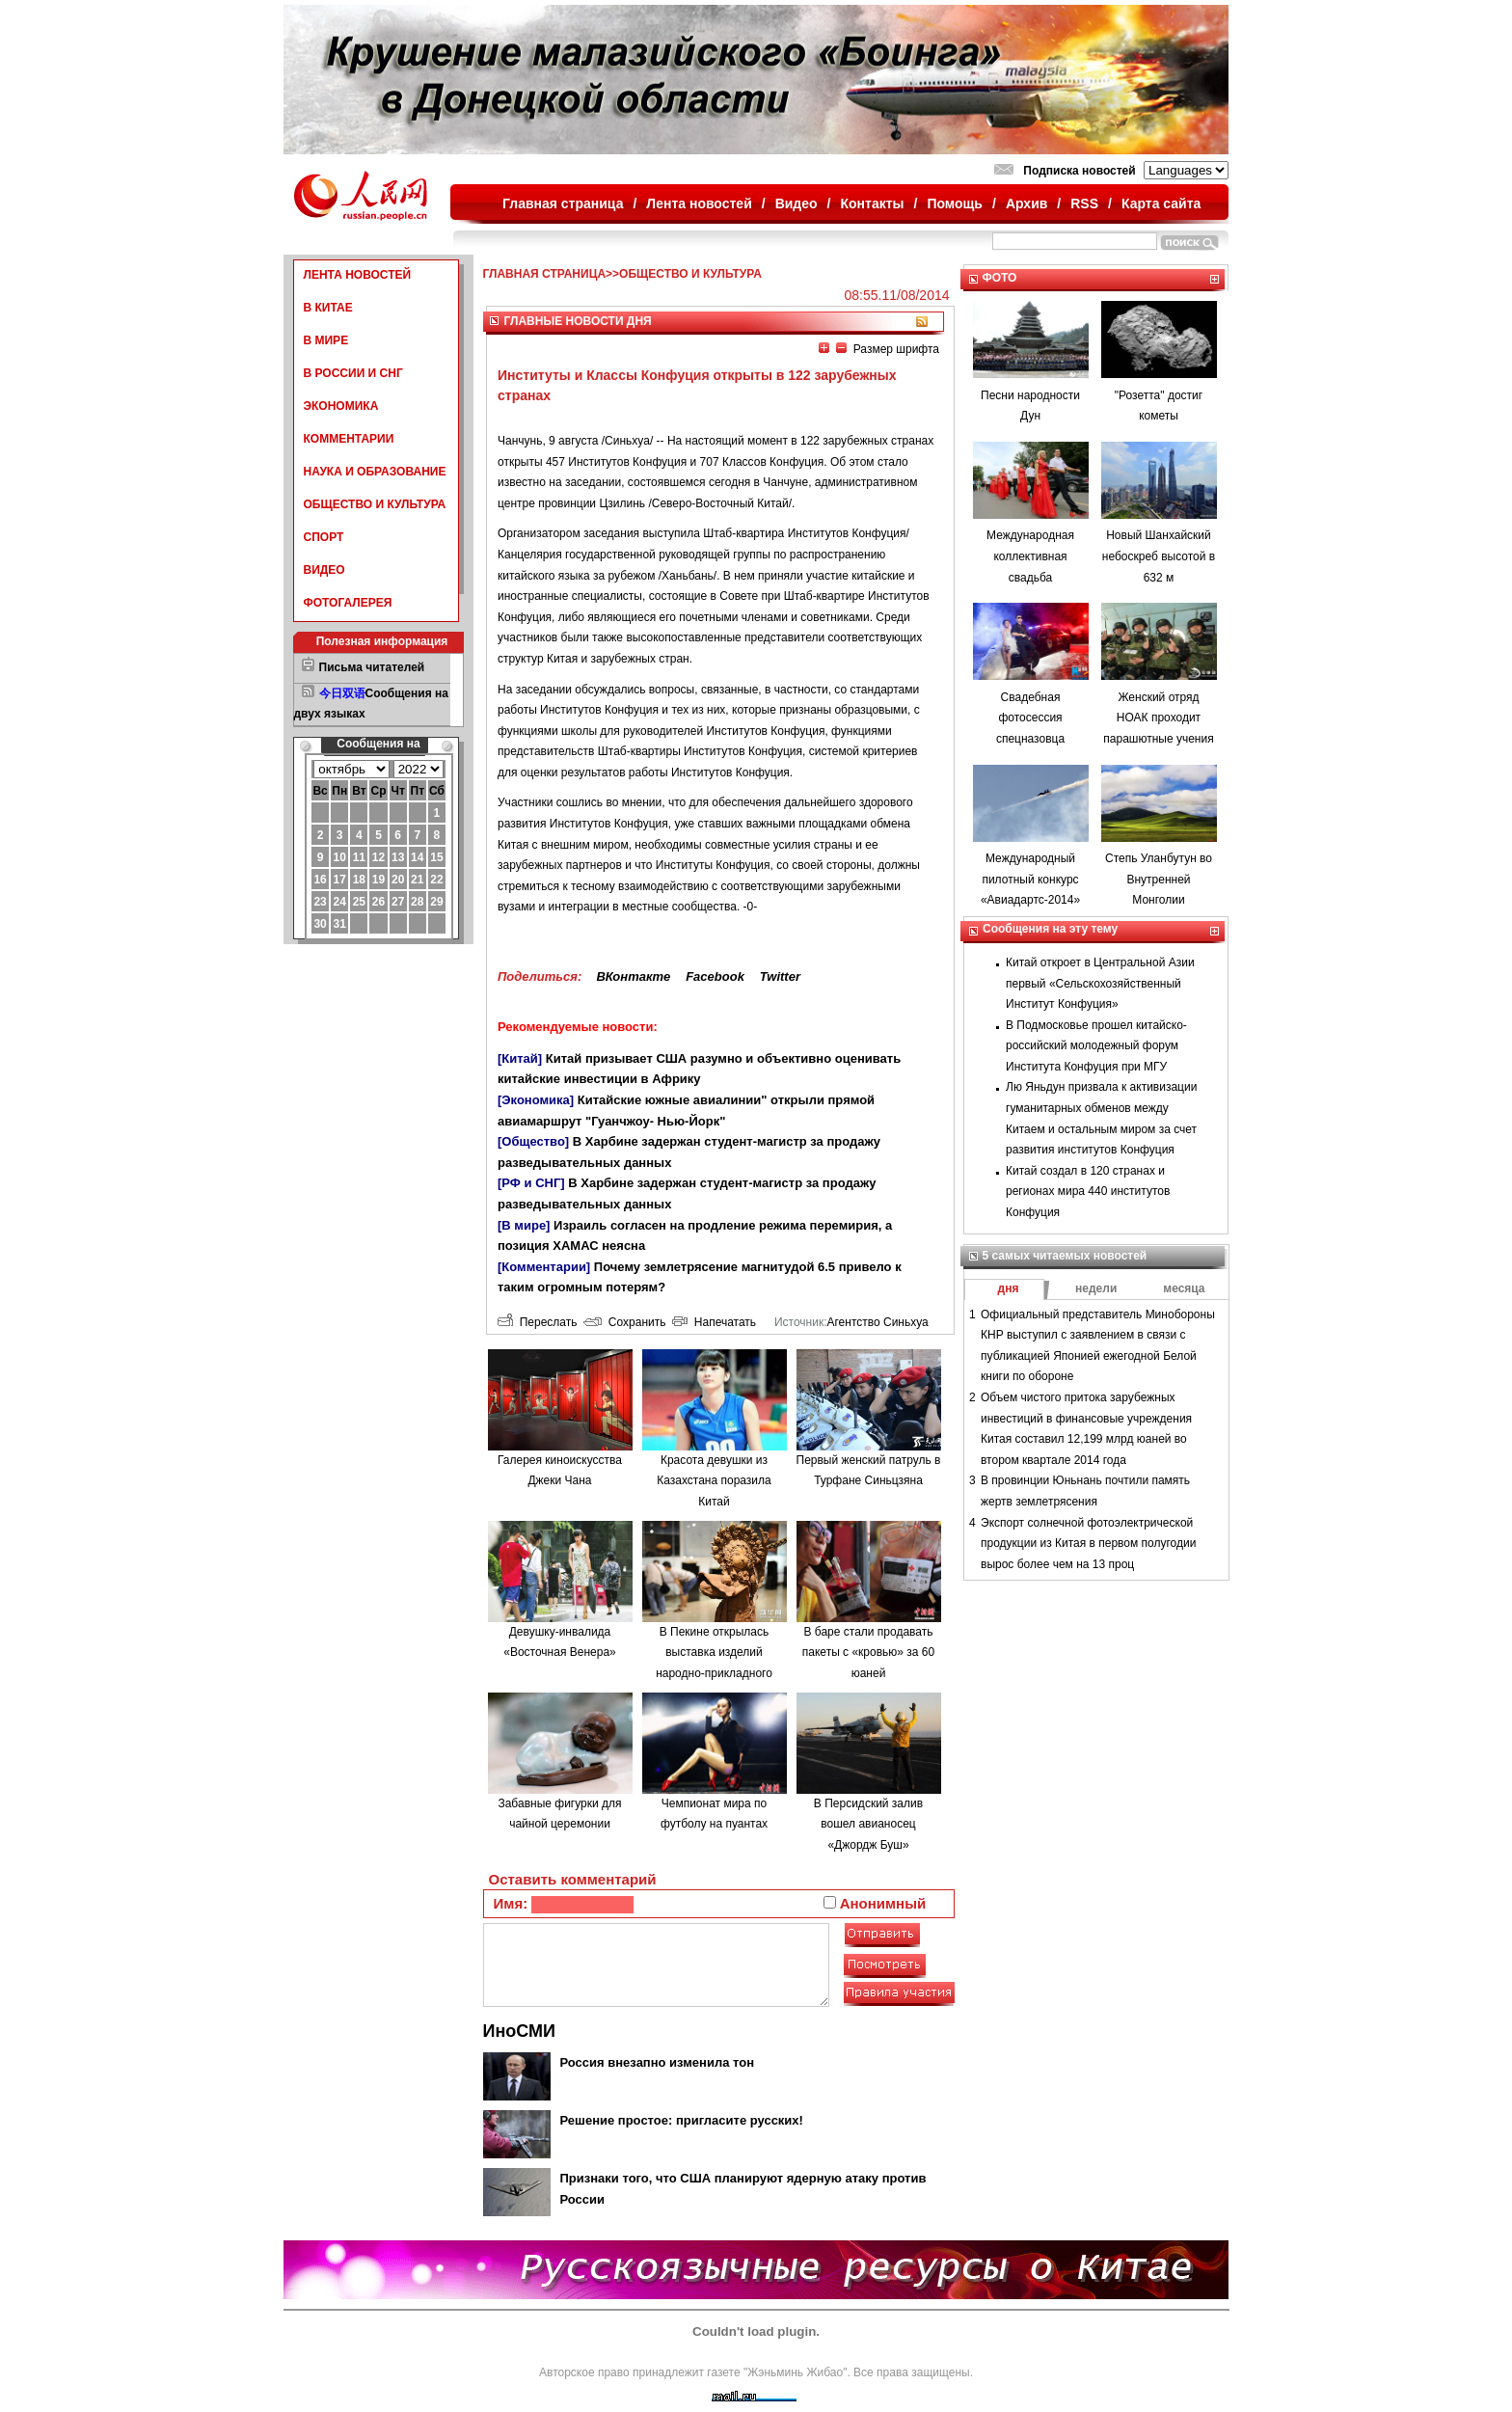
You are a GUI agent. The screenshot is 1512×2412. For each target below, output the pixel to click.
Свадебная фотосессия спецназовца (1030, 718)
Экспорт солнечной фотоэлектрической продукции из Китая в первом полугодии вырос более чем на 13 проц (1088, 1543)
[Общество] (533, 1141)
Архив (1026, 203)
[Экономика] (536, 1100)
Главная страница (562, 203)
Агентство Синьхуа (877, 1322)
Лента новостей (698, 203)
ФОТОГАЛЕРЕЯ (348, 603)
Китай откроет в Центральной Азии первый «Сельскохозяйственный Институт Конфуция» (1100, 983)
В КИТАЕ (328, 307)
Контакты (872, 203)
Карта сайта (1161, 203)
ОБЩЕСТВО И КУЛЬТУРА (375, 504)
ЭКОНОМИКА (341, 406)
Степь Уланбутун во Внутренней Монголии (1158, 879)
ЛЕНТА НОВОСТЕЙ (358, 275)
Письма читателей (372, 667)
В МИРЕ (326, 340)
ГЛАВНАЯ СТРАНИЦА (545, 274)
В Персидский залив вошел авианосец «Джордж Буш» (868, 1824)
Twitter (780, 976)
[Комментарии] (544, 1267)
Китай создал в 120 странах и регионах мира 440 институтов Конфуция (1088, 1191)
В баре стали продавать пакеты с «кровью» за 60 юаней (868, 1652)
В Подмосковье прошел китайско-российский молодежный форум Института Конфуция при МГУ (1096, 1045)
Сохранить (624, 1322)
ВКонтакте (633, 976)
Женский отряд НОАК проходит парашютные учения (1158, 718)
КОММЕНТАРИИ (349, 439)
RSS (1084, 203)
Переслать (537, 1322)
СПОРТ (324, 537)
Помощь (955, 203)
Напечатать (714, 1322)
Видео (796, 203)
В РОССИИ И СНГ (353, 373)
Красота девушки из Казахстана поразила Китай (714, 1480)
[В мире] (524, 1225)
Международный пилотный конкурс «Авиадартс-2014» (1030, 879)
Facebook (715, 976)
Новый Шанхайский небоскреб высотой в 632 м (1158, 555)
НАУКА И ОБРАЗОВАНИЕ (375, 471)
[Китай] (520, 1058)
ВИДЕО (324, 570)
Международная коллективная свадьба (1030, 555)
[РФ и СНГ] (531, 1183)
